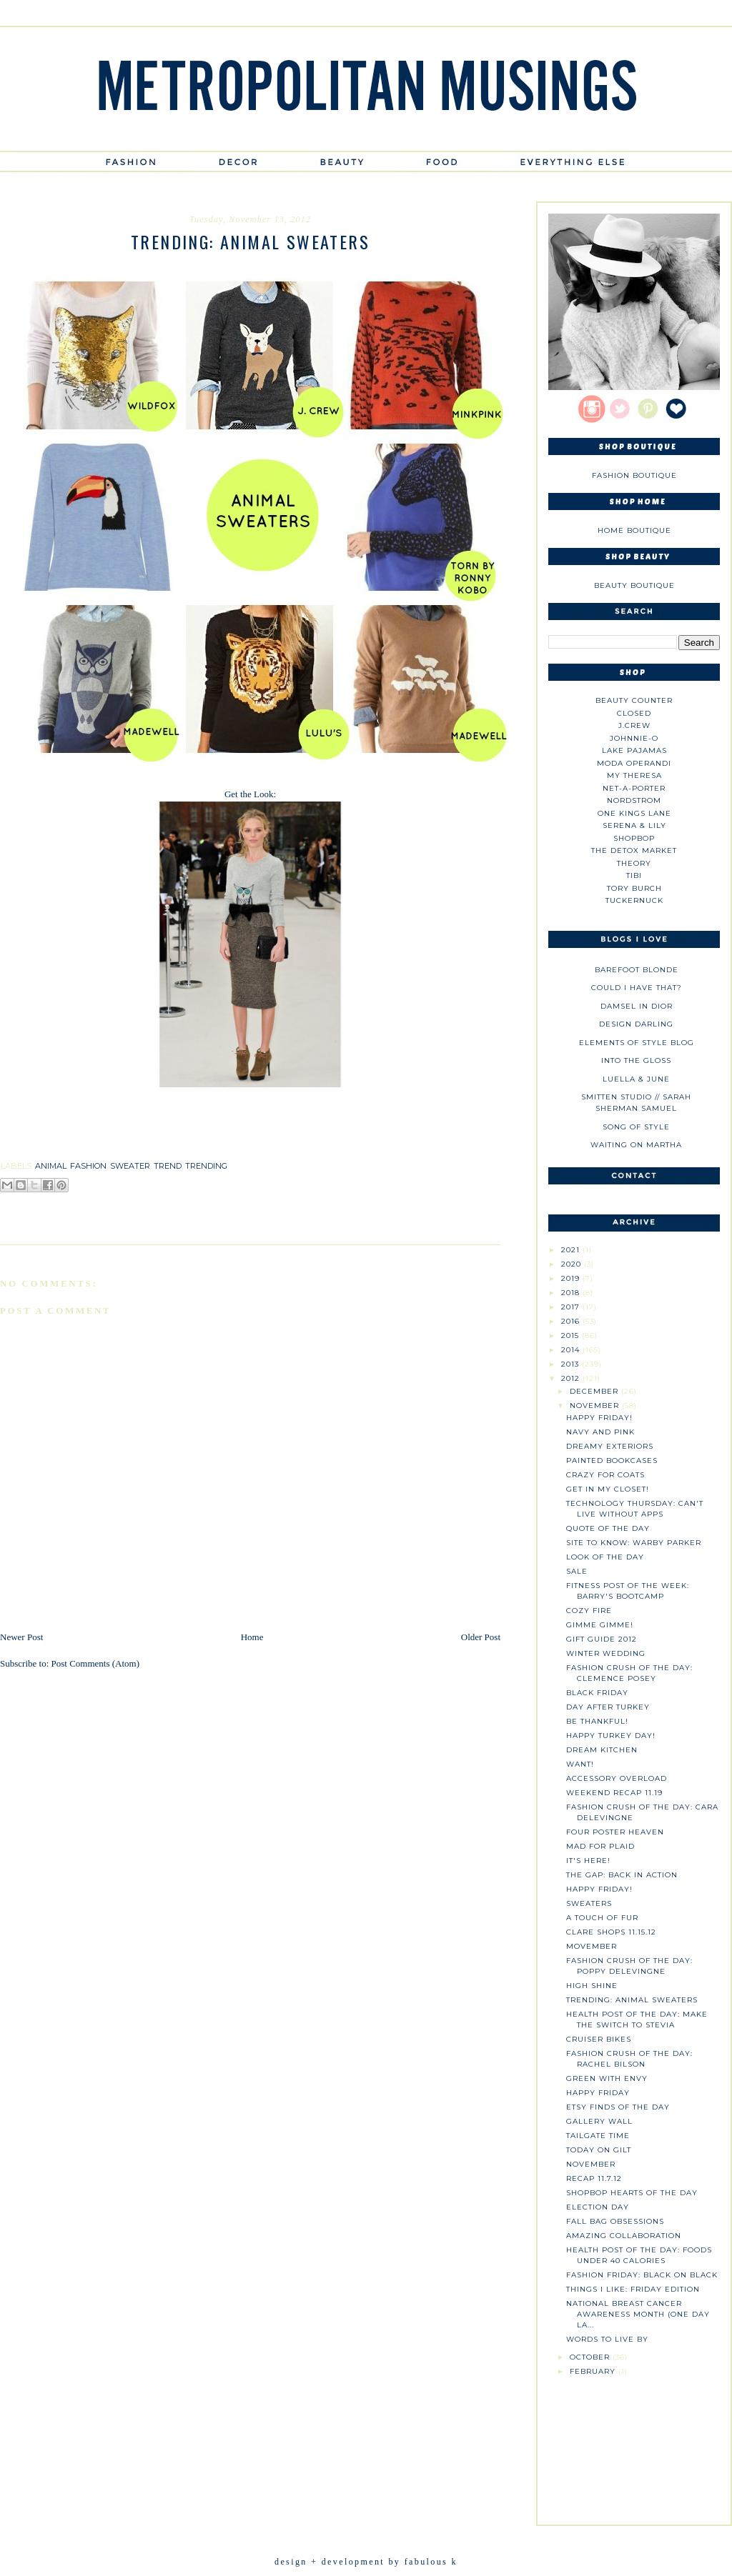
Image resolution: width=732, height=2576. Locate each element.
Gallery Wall (599, 2121)
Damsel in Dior (636, 1006)
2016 (572, 1321)
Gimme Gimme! (599, 1624)
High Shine (592, 1985)
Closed (634, 713)
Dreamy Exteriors (609, 1446)
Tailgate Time (598, 2135)
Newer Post (21, 1637)
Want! (580, 1764)
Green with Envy (607, 2078)
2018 (572, 1292)
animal (50, 1166)
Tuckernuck (634, 900)
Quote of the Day (608, 1528)
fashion (88, 1166)
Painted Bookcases (612, 1460)
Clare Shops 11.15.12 (611, 1932)
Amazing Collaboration (623, 2235)
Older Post (480, 1637)
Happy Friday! (599, 1417)
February (594, 2371)
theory (634, 863)
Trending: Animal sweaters (632, 2000)
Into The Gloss (636, 1060)
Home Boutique (634, 530)
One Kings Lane (634, 813)
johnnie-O (634, 738)
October (591, 2357)
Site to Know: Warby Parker (633, 1542)
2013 (571, 1364)
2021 (572, 1249)
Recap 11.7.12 (594, 2178)
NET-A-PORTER (634, 788)
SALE (577, 1571)
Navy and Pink (600, 1432)
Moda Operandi (634, 763)
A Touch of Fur (602, 1917)
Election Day (597, 2207)
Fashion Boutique (634, 475)
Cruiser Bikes (598, 2039)
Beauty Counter (634, 700)
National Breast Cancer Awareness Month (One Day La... (638, 2314)
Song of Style (636, 1127)
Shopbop (634, 838)
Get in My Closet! (607, 1489)
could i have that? (636, 987)
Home (252, 1637)
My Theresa (634, 775)
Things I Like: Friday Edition (633, 2289)
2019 (572, 1278)
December (595, 1391)
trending (206, 1166)
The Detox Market (634, 850)
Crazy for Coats (605, 1474)
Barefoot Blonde (636, 969)
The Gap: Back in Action (622, 1874)
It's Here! (588, 1860)
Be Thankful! (597, 1721)
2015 (571, 1335)
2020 (572, 1264)
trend (168, 1166)
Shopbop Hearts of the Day (632, 2192)
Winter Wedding (606, 1653)
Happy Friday (598, 2092)
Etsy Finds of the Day (618, 2107)
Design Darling (636, 1024)
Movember (591, 1946)
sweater (130, 1166)
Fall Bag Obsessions (615, 2221)
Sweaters (589, 1903)
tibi (634, 875)
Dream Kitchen (602, 1749)
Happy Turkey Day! (611, 1735)
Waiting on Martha (636, 1144)
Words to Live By (607, 2339)
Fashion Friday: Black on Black (642, 2275)
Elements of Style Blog (636, 1042)
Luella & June (636, 1079)
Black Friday (597, 1692)
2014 (572, 1349)
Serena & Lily (634, 825)
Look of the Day (605, 1557)
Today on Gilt (598, 2150)
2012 (572, 1378)
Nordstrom (634, 800)
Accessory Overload (616, 1778)
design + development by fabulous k (366, 2562)
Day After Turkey (608, 1707)
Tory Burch (634, 888)
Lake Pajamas (634, 750)
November (596, 1405)
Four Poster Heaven (615, 1832)
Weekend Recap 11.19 (614, 1792)
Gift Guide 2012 (601, 1639)
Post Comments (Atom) (95, 1663)
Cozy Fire (589, 1610)
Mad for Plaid (600, 1846)
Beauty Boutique (634, 585)
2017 (572, 1307)
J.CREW (634, 725)
